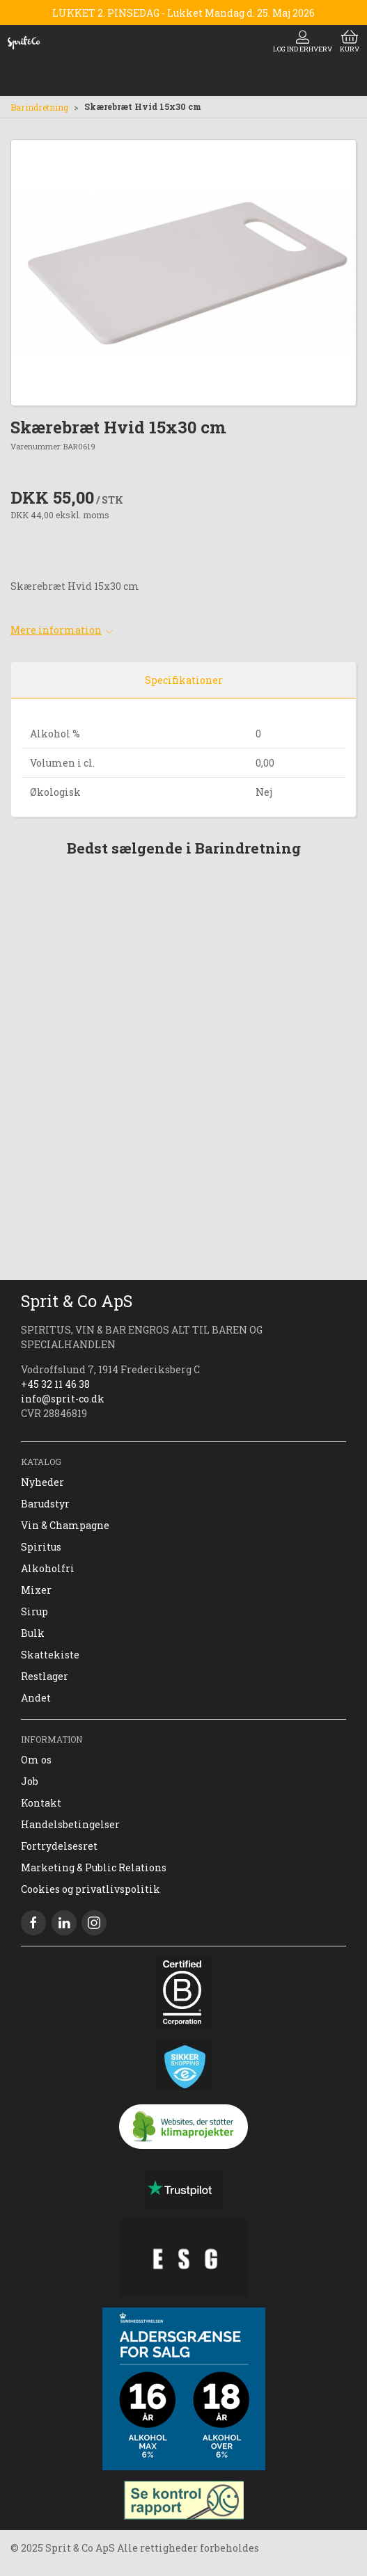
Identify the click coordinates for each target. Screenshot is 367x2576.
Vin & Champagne (65, 1525)
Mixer (36, 1590)
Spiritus (41, 1546)
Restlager (44, 1676)
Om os (36, 1759)
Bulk (33, 1633)
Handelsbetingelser (70, 1824)
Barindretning (39, 107)
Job (29, 1781)
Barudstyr (45, 1503)
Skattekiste (50, 1654)
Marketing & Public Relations (93, 1867)
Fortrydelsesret (59, 1846)
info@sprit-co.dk (62, 1398)
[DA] (23, 42)
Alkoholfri (48, 1568)
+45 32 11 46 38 (55, 1384)
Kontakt (41, 1802)
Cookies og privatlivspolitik (90, 1889)
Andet (36, 1697)
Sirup (34, 1611)
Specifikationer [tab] (184, 680)
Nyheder (42, 1482)
